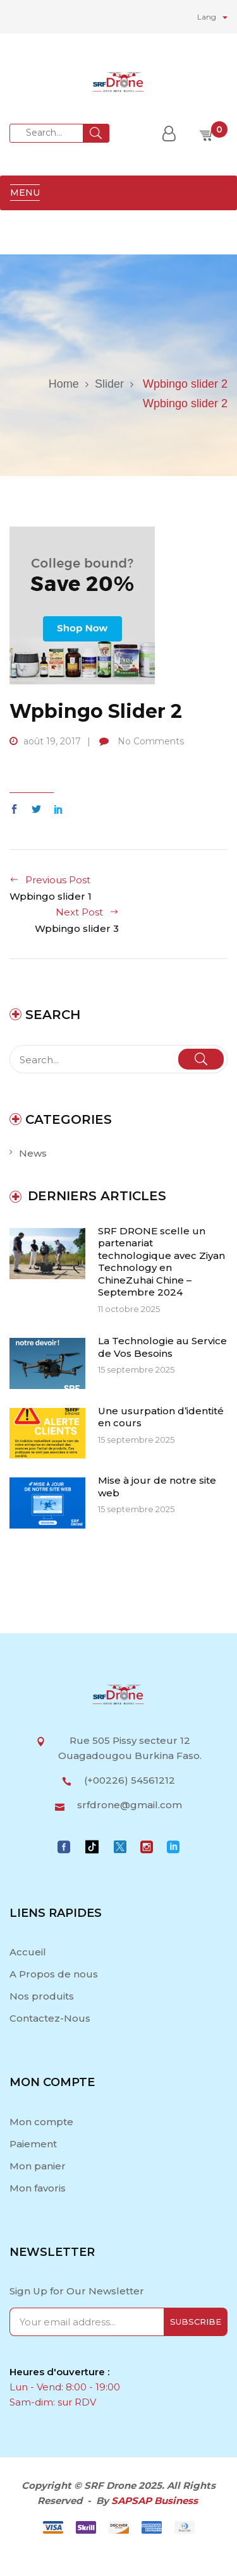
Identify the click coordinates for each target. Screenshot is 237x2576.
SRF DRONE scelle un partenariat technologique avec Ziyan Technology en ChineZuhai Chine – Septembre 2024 (161, 1262)
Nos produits (41, 1996)
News (33, 1153)
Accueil (29, 1952)
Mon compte (41, 2122)
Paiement (33, 2144)
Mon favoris (37, 2188)
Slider (109, 384)
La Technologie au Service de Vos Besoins (162, 1347)
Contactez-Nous (49, 2018)
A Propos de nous (53, 1974)
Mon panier (37, 2166)
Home (64, 384)
